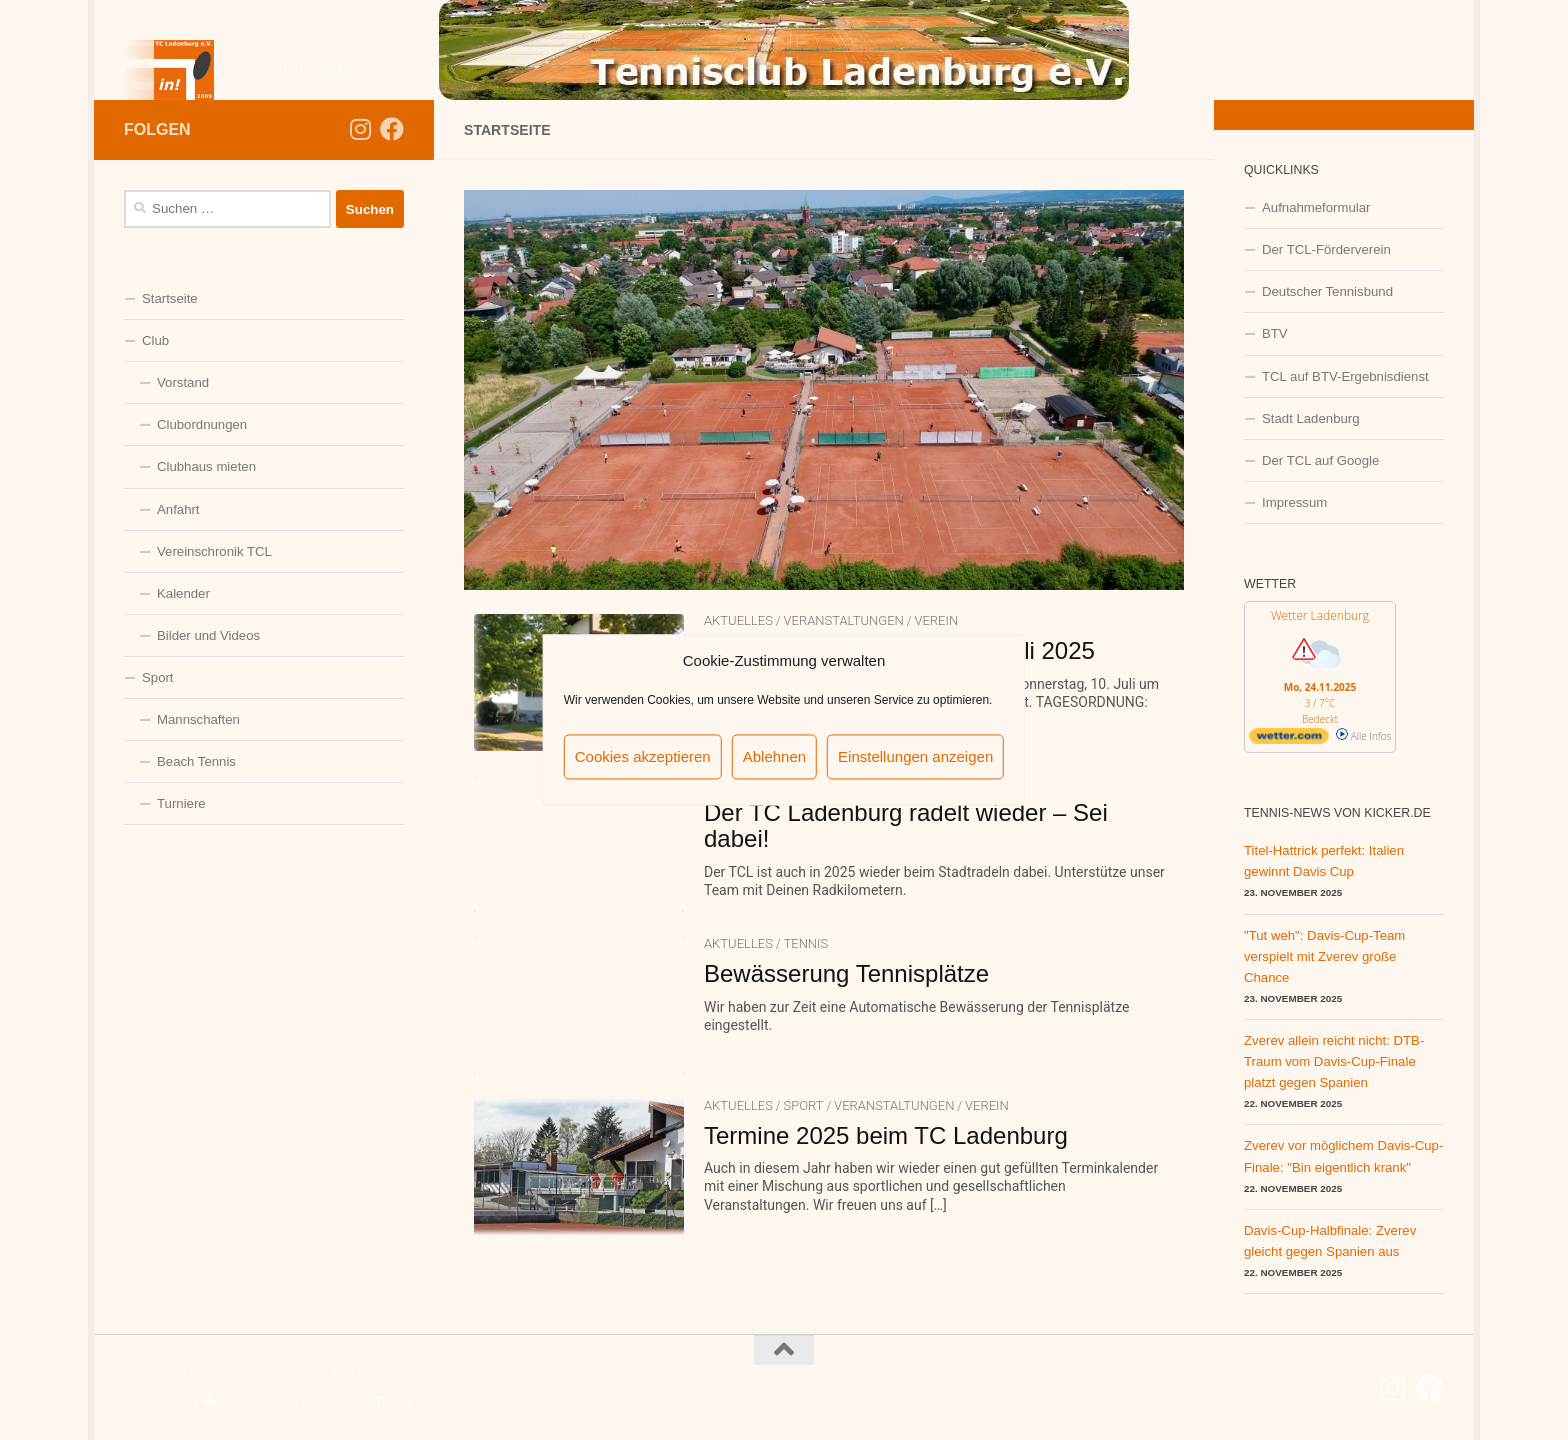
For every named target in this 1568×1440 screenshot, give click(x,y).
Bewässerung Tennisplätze (846, 973)
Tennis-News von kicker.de (1337, 813)
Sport (803, 1105)
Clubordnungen (202, 424)
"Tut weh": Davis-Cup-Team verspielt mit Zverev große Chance (1324, 956)
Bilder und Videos (208, 635)
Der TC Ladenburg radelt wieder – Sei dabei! (906, 825)
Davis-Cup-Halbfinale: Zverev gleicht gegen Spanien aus (1330, 1241)
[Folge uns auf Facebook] (392, 129)
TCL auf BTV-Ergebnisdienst (1345, 376)
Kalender (183, 593)
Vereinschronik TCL (214, 551)
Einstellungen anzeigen (915, 756)
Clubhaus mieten (206, 466)
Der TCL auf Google (1320, 460)
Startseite (170, 298)
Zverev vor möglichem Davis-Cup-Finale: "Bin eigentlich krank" (1343, 1156)
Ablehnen (774, 756)
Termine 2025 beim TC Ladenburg (886, 1135)
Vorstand (183, 382)
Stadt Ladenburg (1311, 418)
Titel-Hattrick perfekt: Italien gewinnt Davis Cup (1324, 861)
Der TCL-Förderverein (1326, 249)
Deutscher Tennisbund (1327, 291)
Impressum (1294, 502)
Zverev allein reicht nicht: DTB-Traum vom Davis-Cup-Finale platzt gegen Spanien (1334, 1061)
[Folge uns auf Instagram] (360, 129)
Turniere (181, 803)
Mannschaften (198, 719)
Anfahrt (178, 509)
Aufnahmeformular (1316, 207)
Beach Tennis (196, 761)
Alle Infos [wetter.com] (1363, 736)
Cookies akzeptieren (643, 756)
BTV (1275, 333)
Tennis (805, 943)
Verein (936, 620)
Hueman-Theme (369, 1400)
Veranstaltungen (843, 620)
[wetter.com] (1289, 740)
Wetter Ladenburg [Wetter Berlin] (1320, 615)
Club (155, 340)
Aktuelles (738, 620)
